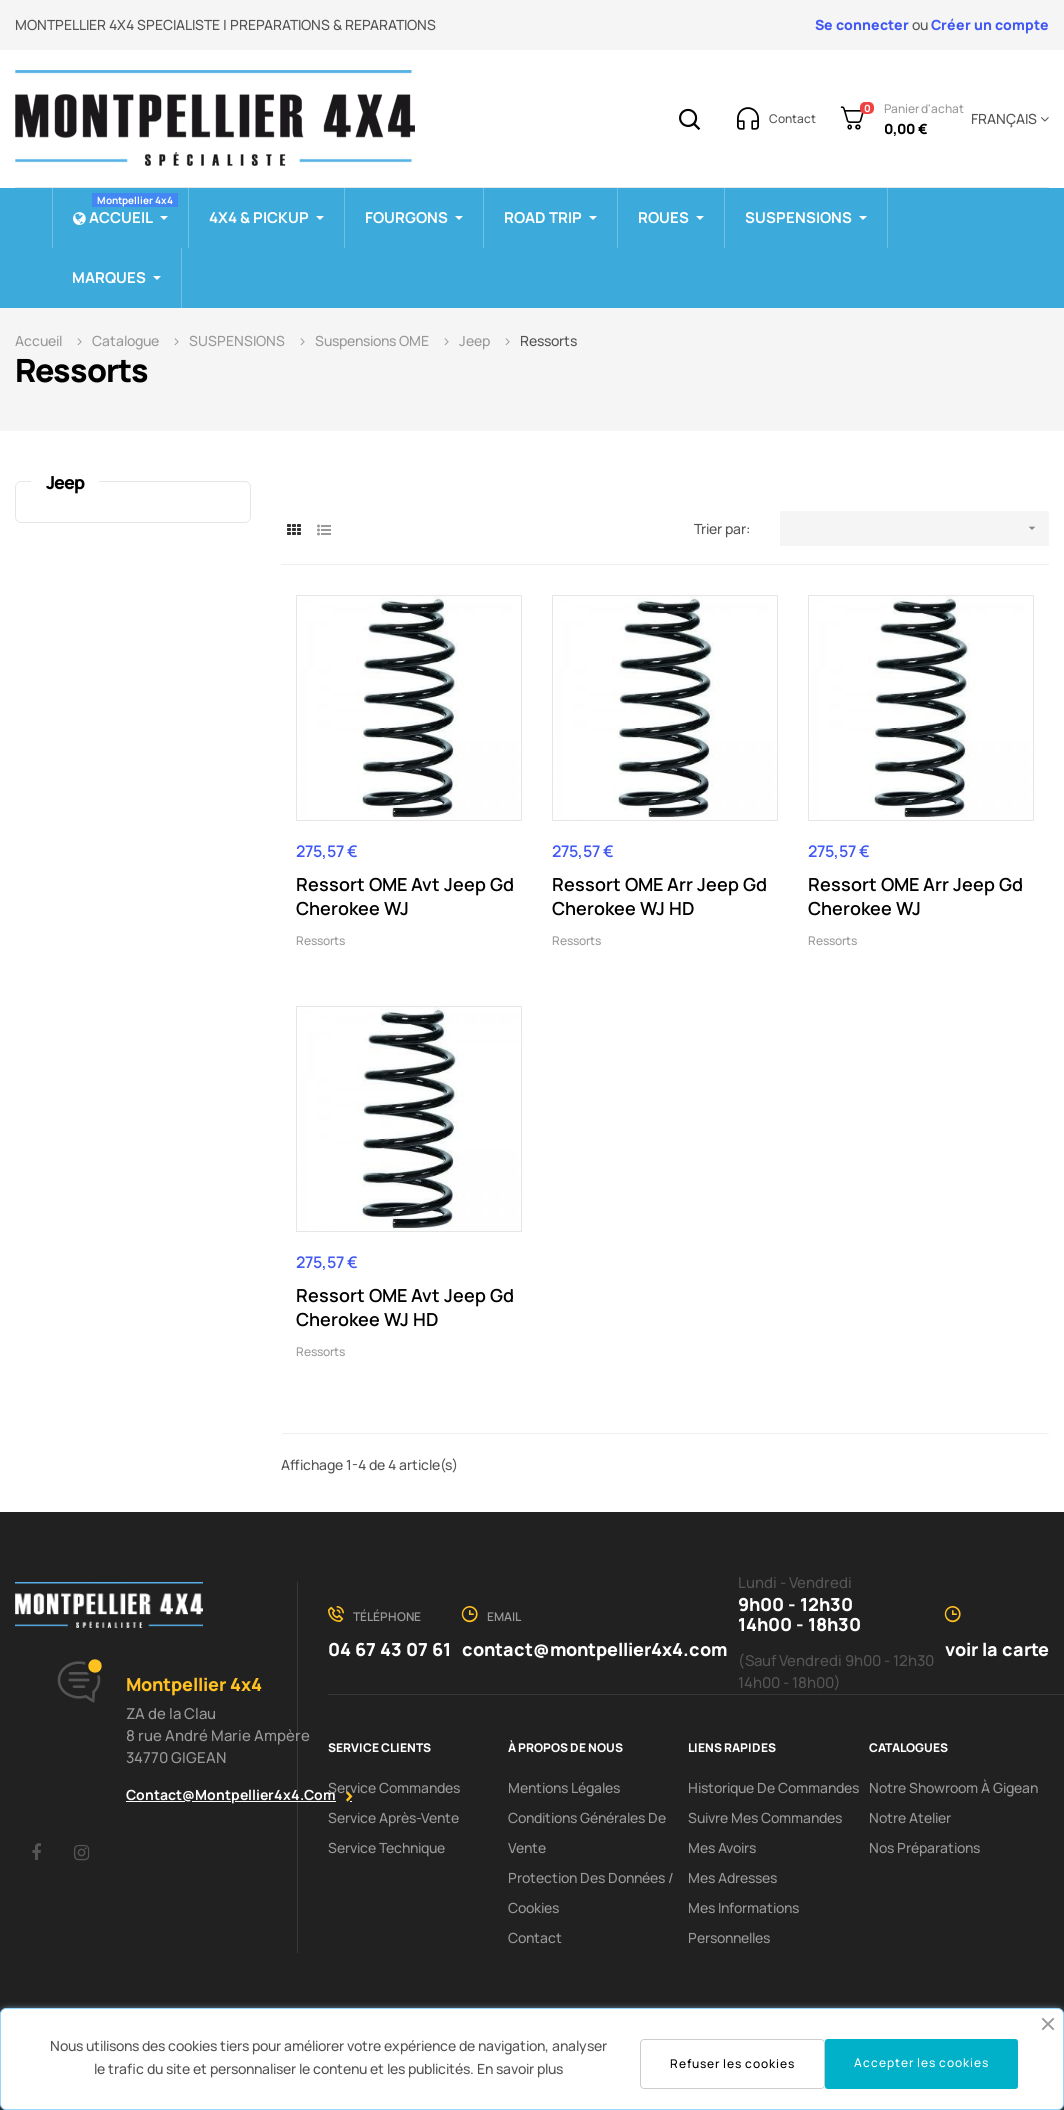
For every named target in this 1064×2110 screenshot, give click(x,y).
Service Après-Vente (393, 1817)
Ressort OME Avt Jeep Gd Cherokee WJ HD (405, 1307)
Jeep (65, 482)
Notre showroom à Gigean (953, 1787)
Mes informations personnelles (743, 1922)
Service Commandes (394, 1787)
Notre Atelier (910, 1817)
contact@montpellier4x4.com (231, 1794)
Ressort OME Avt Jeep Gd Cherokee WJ (405, 896)
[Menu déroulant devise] (1006, 119)
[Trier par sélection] (914, 528)
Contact (535, 1937)
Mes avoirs (722, 1847)
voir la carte (997, 1649)
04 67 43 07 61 (389, 1649)
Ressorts (320, 940)
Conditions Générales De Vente (587, 1832)
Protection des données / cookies (591, 1892)
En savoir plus (520, 2068)
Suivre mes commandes (765, 1817)
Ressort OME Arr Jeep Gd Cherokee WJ (915, 896)
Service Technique (386, 1847)
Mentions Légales (564, 1787)
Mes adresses (732, 1877)
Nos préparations (924, 1847)
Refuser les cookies (732, 2063)
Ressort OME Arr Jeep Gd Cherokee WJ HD (659, 896)
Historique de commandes (773, 1787)
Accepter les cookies (921, 2062)
